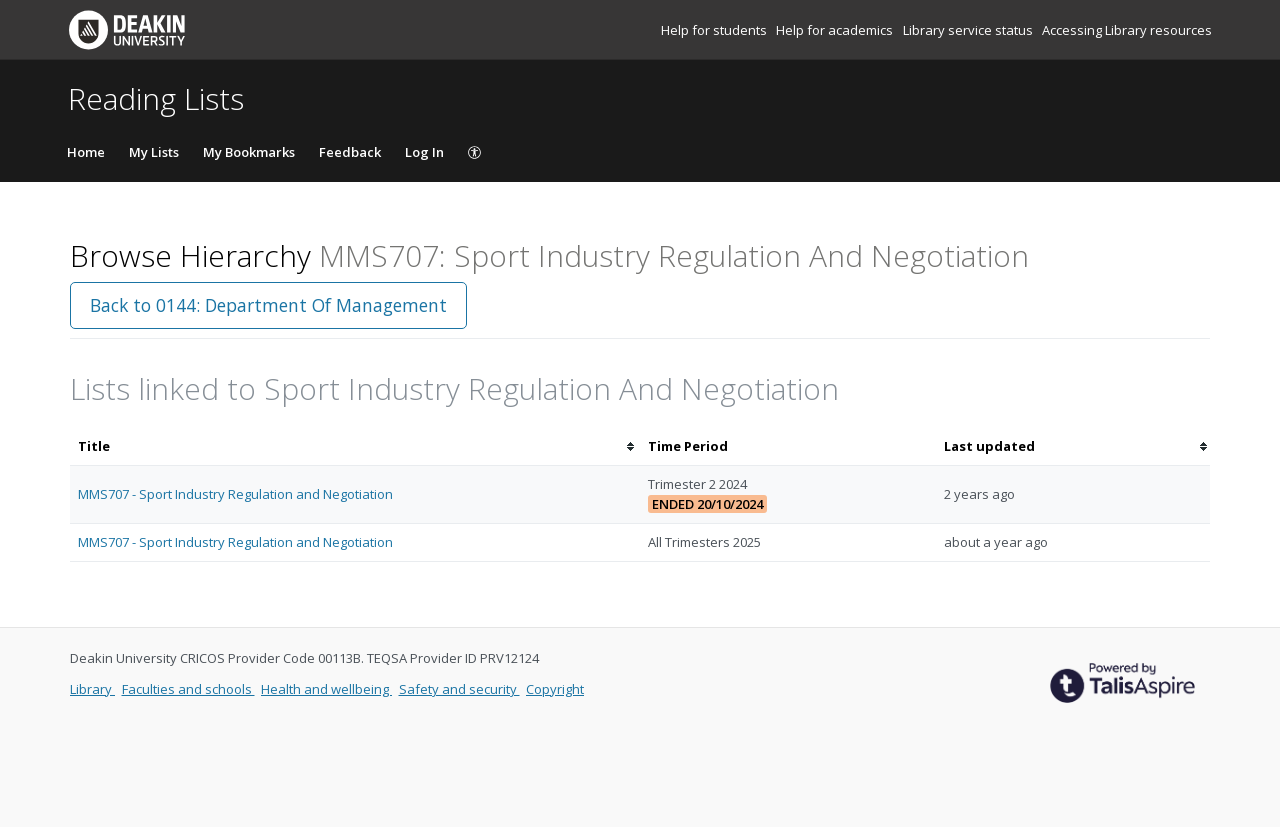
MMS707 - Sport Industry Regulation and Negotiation (235, 494)
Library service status (969, 30)
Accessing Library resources (1127, 30)
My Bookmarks (249, 152)
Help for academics (836, 30)
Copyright (555, 689)
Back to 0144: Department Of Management (268, 305)
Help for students (715, 30)
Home (86, 152)
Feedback (350, 152)
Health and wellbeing (326, 689)
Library (92, 689)
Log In (424, 152)
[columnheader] (355, 446)
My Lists (154, 152)
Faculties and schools (188, 689)
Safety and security (459, 689)
